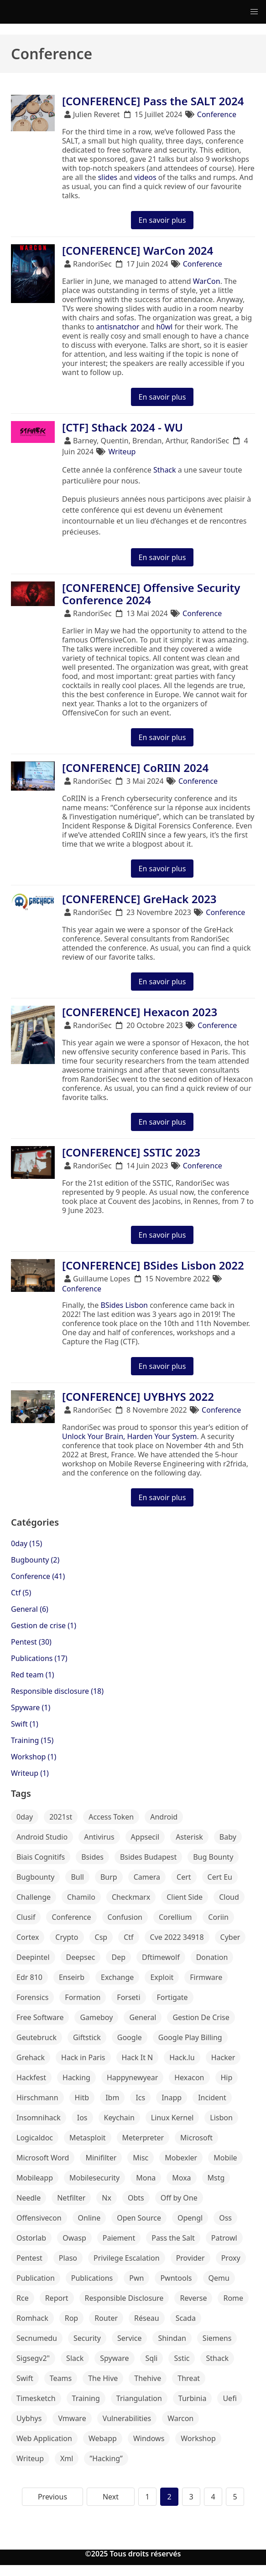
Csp (101, 1937)
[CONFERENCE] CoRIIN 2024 (135, 767)
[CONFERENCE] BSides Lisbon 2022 (153, 1265)
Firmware (206, 1977)
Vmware (72, 2418)
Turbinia (192, 2398)
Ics (140, 2098)
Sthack (164, 470)
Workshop (198, 2438)
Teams (61, 2378)
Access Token (111, 1817)
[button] (254, 12)
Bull (77, 1877)
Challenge (33, 1897)
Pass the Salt (173, 2238)
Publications (92, 2278)
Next (111, 2497)
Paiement (119, 2238)
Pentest (29, 2258)
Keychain (119, 2118)
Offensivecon (39, 2218)
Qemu (219, 2278)
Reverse (193, 2298)
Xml (66, 2458)
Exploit (161, 1977)
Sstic (181, 2358)
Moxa (181, 2178)
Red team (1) (32, 1675)
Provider (190, 2258)
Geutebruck (36, 2037)
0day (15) (26, 1543)
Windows (148, 2438)
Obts (136, 2198)
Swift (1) (24, 1724)
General (142, 2017)
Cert (184, 1877)
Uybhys (29, 2418)
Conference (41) (38, 1576)
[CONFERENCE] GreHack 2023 (139, 898)
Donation (212, 1957)
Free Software (39, 2017)
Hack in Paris (83, 2057)
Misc (140, 2158)
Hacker (223, 2057)
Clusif (25, 1917)
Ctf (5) (21, 1593)
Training (86, 2398)
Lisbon (221, 2118)
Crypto (66, 1937)
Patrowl (224, 2238)
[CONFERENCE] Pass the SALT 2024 (153, 100)
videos (145, 177)
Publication (35, 2278)
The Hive (103, 2378)
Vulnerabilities (127, 2418)
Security (87, 2338)
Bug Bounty (213, 1857)
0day (24, 1817)
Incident (212, 2098)
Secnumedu (36, 2338)
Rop (71, 2318)
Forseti (128, 1997)
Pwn (136, 2278)
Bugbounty (35, 1877)
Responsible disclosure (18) (57, 1691)
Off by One (179, 2198)
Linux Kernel (172, 2118)
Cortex (27, 1937)
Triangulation (139, 2398)
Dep (118, 1957)
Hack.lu (181, 2057)
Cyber (230, 1937)
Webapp (103, 2438)
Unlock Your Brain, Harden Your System (129, 1436)
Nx (106, 2198)
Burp (108, 1877)
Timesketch (36, 2398)
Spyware (114, 2358)
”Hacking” (105, 2458)
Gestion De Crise (200, 2017)
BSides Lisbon (124, 1305)
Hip (227, 2077)
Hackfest (31, 2077)
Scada (186, 2318)
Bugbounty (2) (35, 1560)
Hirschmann (37, 2098)
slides (107, 177)
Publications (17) (39, 1658)
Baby (227, 1837)
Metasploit (87, 2138)
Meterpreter (143, 2138)
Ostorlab (31, 2238)
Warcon (180, 2418)
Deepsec (80, 1957)
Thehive (147, 2378)
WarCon (206, 281)
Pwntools (176, 2278)
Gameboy (96, 2017)
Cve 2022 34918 (177, 1937)
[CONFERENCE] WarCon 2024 (137, 250)
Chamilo (81, 1897)
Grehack (30, 2057)
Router (106, 2318)
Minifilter (100, 2158)
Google (129, 2037)
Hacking (76, 2077)
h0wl (164, 327)
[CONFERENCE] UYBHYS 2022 (138, 1396)
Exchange (117, 1977)
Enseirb (71, 1977)
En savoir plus (162, 220)
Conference (216, 114)
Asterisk (189, 1837)
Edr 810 (29, 1977)
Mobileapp (34, 2178)
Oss (225, 2218)
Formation (82, 1997)
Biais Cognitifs (40, 1857)
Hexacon (189, 2077)
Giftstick (87, 2037)
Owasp (74, 2238)
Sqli (152, 2358)
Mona (146, 2178)
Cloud (229, 1897)
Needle (28, 2198)
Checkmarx (131, 1897)
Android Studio (42, 1837)
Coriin (218, 1917)
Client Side (185, 1897)
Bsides (92, 1857)
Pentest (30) (31, 1642)
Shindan (172, 2338)
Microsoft (196, 2138)
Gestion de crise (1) (43, 1625)
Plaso (68, 2258)
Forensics (32, 1997)
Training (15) (32, 1740)
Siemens (217, 2338)
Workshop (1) (33, 1757)
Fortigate (172, 1997)
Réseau (146, 2318)
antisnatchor (118, 327)
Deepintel (33, 1957)
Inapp (172, 2098)
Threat (188, 2378)
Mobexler (181, 2158)
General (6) (29, 1609)
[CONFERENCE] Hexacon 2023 (139, 1011)
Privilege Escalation (127, 2258)
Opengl (190, 2218)
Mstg (216, 2178)
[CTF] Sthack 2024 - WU (122, 427)
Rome (233, 2298)
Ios (82, 2118)
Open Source (139, 2218)
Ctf (128, 1937)
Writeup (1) (30, 1773)
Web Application (44, 2438)
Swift (24, 2378)
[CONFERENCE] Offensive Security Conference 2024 (151, 593)
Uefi (229, 2398)
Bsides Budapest (148, 1857)
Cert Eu (220, 1877)
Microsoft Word (42, 2158)
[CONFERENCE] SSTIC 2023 (131, 1152)
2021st (60, 1817)
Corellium (175, 1917)
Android (163, 1817)
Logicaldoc (34, 2138)
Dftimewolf (161, 1957)
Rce (22, 2298)
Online (89, 2218)
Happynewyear (132, 2077)
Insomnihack (38, 2118)
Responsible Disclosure (124, 2298)
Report (56, 2298)
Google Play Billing (190, 2037)
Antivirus (99, 1837)
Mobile (225, 2158)
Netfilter (71, 2198)
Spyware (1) (30, 1707)
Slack (74, 2358)
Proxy (230, 2258)
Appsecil (145, 1837)
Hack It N (137, 2057)
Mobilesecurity (94, 2178)
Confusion (125, 1917)
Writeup (122, 452)
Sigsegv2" (33, 2358)
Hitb (82, 2098)
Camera (147, 1877)
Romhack (32, 2318)
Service (129, 2338)
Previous (52, 2497)
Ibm (112, 2098)
